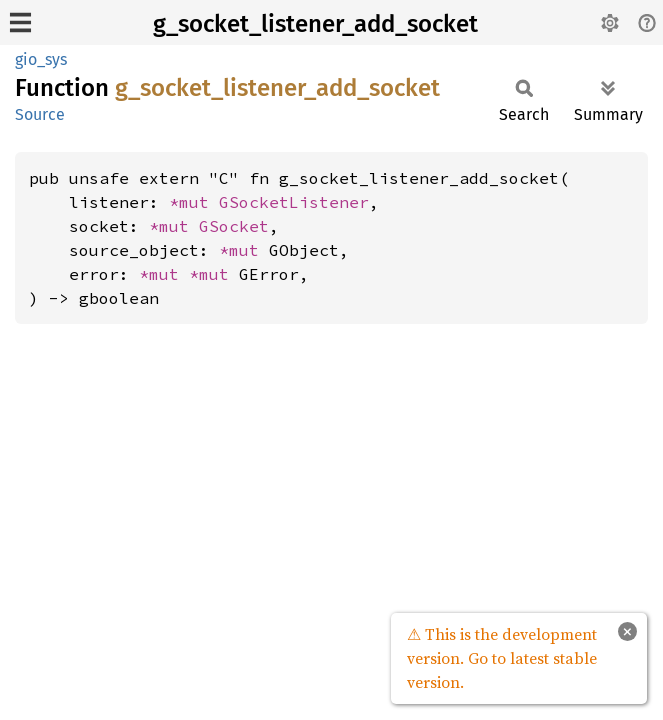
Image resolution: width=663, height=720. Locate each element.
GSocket (234, 226)
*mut (194, 202)
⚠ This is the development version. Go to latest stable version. (502, 658)
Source (40, 114)
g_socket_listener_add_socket (315, 24)
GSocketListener (294, 202)
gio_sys (41, 59)
